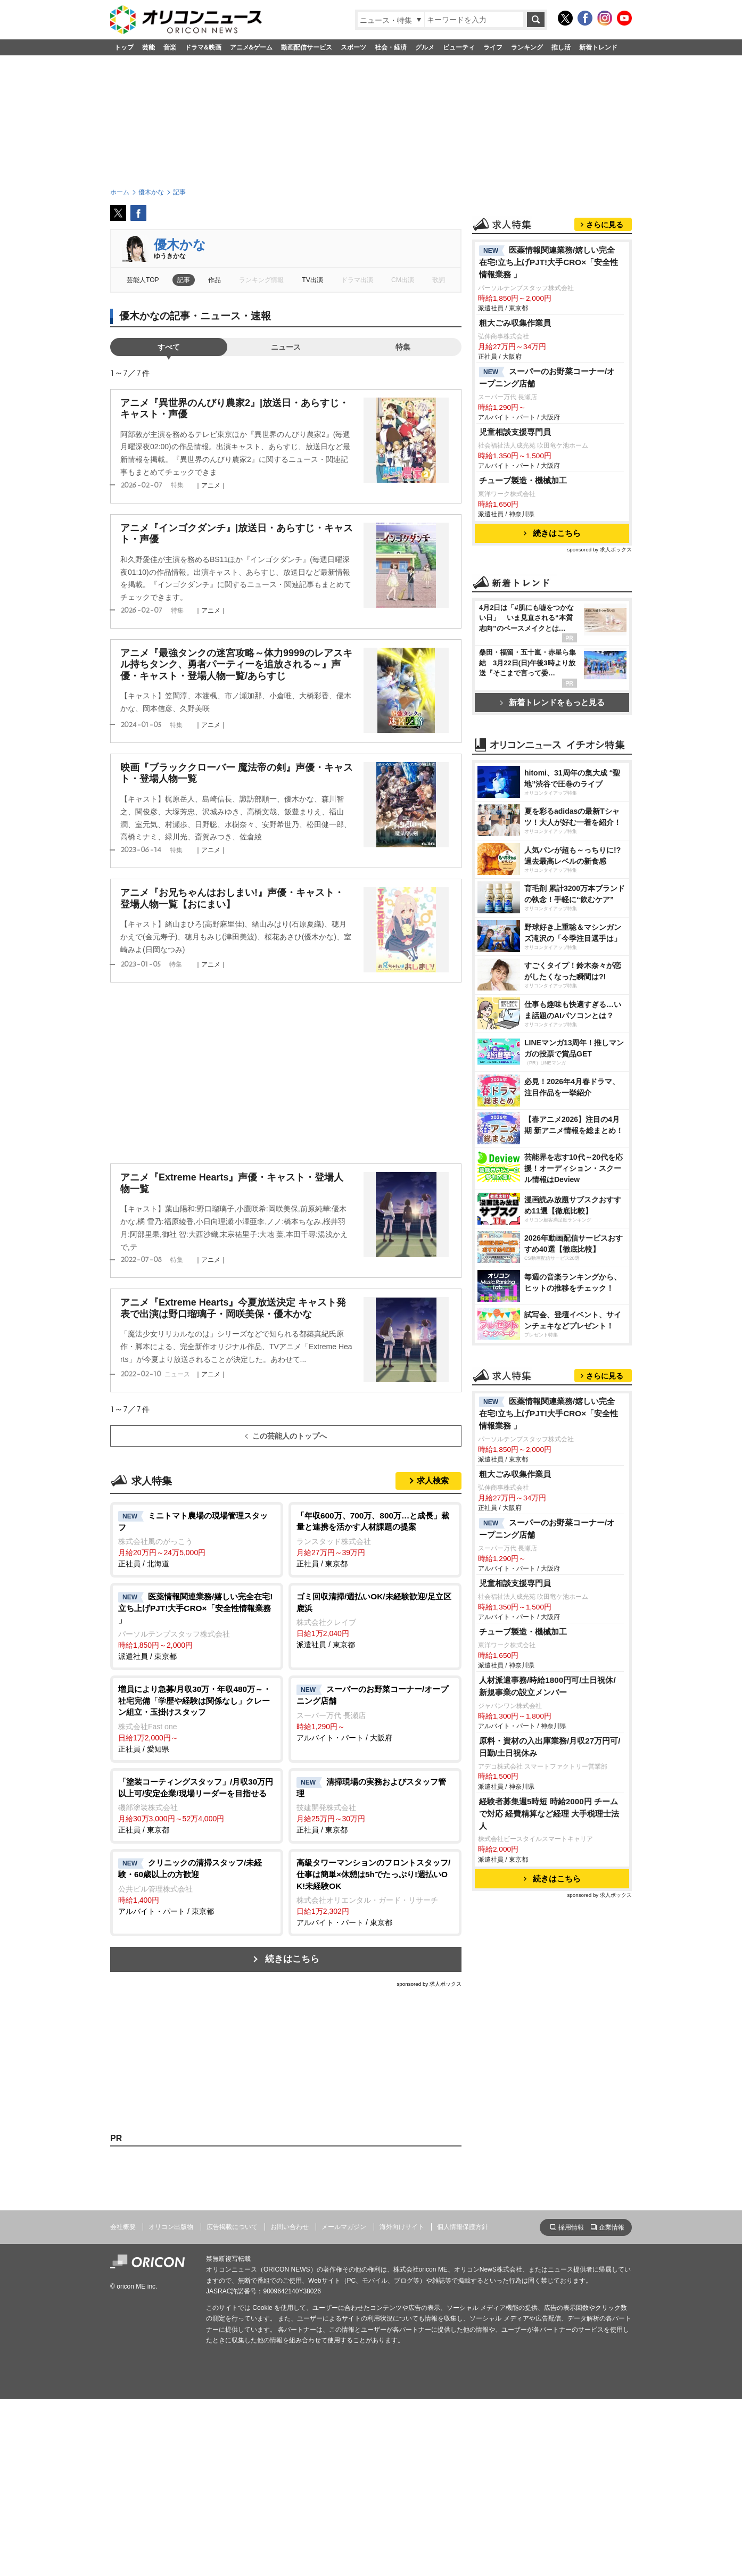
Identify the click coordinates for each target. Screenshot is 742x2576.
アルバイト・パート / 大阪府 (375, 1712)
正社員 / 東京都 (375, 1539)
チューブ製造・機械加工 (523, 613)
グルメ (424, 47)
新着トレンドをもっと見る (552, 835)
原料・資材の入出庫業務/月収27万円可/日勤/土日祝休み (550, 2172)
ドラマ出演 (357, 280)
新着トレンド (598, 47)
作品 (214, 280)
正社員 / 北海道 (196, 1539)
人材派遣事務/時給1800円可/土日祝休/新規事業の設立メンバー (547, 2112)
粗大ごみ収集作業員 (515, 455)
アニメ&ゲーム (251, 47)
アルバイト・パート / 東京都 (196, 1886)
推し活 (561, 47)
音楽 (169, 47)
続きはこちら (292, 1959)
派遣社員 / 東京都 (196, 1626)
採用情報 (571, 2404)
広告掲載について (232, 2403)
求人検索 (433, 1480)
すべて (169, 347)
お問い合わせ (289, 2403)
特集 (402, 347)
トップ (124, 47)
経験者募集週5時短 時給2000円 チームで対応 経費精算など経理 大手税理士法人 (549, 2239)
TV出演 (312, 280)
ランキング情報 (261, 280)
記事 (183, 280)
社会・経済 (391, 47)
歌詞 (438, 280)
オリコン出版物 (171, 2403)
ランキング (527, 47)
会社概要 (123, 2403)
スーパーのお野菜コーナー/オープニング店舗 (547, 510)
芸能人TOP (143, 280)
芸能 (148, 47)
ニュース (286, 347)
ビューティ (459, 47)
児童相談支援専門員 (515, 564)
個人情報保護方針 (462, 2403)
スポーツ (353, 47)
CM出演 (402, 280)
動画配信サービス (306, 47)
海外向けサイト (402, 2403)
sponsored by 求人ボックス (429, 1984)
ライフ (492, 47)
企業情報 (611, 2404)
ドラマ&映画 (203, 47)
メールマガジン (343, 2403)
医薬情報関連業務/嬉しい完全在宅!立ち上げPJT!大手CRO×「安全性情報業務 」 (548, 395)
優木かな (180, 244)
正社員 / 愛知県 (196, 1718)
